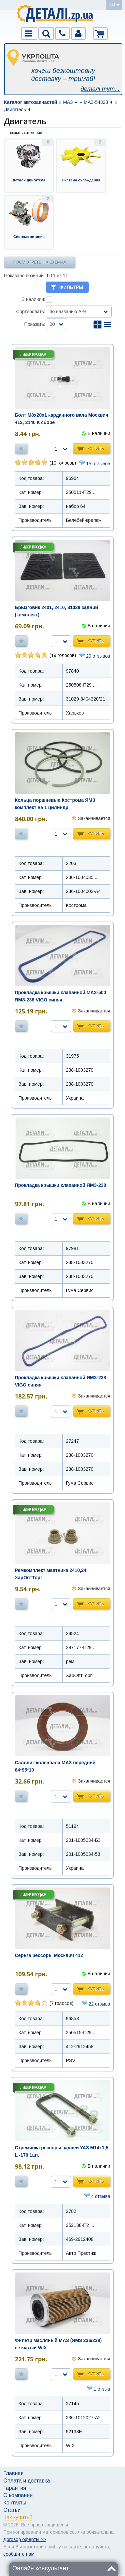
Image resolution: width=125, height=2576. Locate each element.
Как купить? (17, 2517)
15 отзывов (98, 463)
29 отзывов (98, 656)
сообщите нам (18, 2554)
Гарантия (14, 2488)
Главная (13, 2473)
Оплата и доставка (26, 2480)
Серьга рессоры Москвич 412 (49, 1955)
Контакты (14, 2502)
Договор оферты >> (24, 2539)
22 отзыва (99, 2004)
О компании (18, 2495)
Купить (95, 448)
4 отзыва (100, 2196)
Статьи (12, 2510)
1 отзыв (102, 2389)
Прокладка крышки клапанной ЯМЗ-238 (60, 1185)
